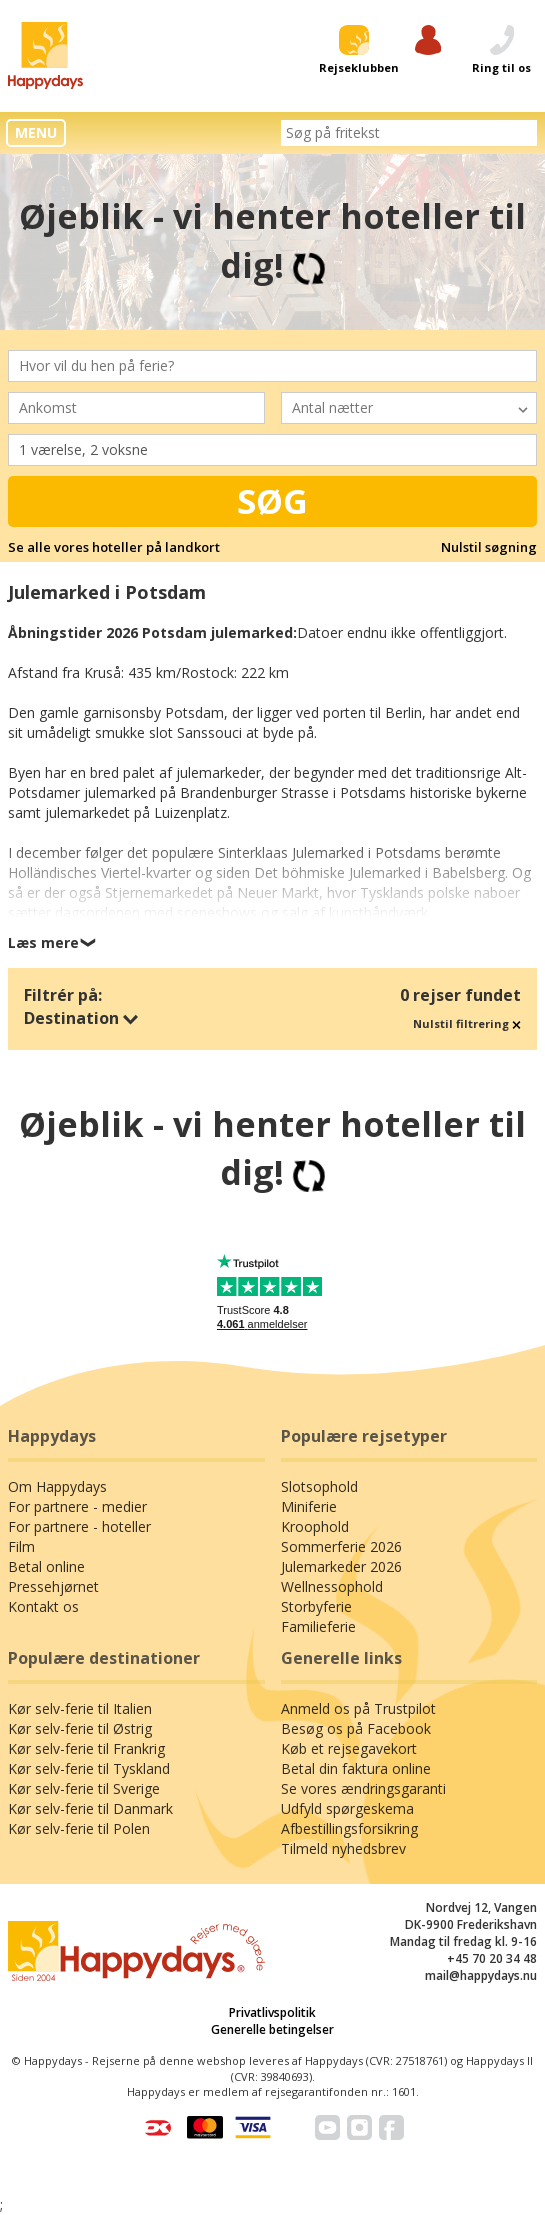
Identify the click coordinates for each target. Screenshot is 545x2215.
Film (21, 1546)
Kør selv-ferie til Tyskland (89, 1768)
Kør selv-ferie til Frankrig (86, 1748)
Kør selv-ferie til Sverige (84, 1788)
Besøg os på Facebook (356, 1728)
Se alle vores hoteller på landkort (114, 547)
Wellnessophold (332, 1586)
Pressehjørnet (53, 1586)
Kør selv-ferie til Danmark (90, 1808)
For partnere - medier (77, 1506)
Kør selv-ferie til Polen (79, 1828)
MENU (36, 132)
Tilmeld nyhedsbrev (343, 1848)
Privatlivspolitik (272, 2012)
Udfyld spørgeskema (347, 1808)
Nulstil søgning (489, 547)
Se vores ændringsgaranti (363, 1788)
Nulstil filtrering (467, 1023)
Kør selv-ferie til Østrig (80, 1728)
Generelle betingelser (272, 2029)
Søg (272, 501)
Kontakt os (43, 1606)
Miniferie (309, 1506)
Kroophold (315, 1526)
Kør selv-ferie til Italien (80, 1708)
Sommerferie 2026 (341, 1546)
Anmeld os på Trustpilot (358, 1708)
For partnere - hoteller (79, 1526)
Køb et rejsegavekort (349, 1748)
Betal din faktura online (356, 1768)
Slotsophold (319, 1486)
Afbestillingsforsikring (349, 1828)
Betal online (46, 1566)
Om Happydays (57, 1486)
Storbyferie (316, 1606)
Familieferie (318, 1626)
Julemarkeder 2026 (341, 1566)
